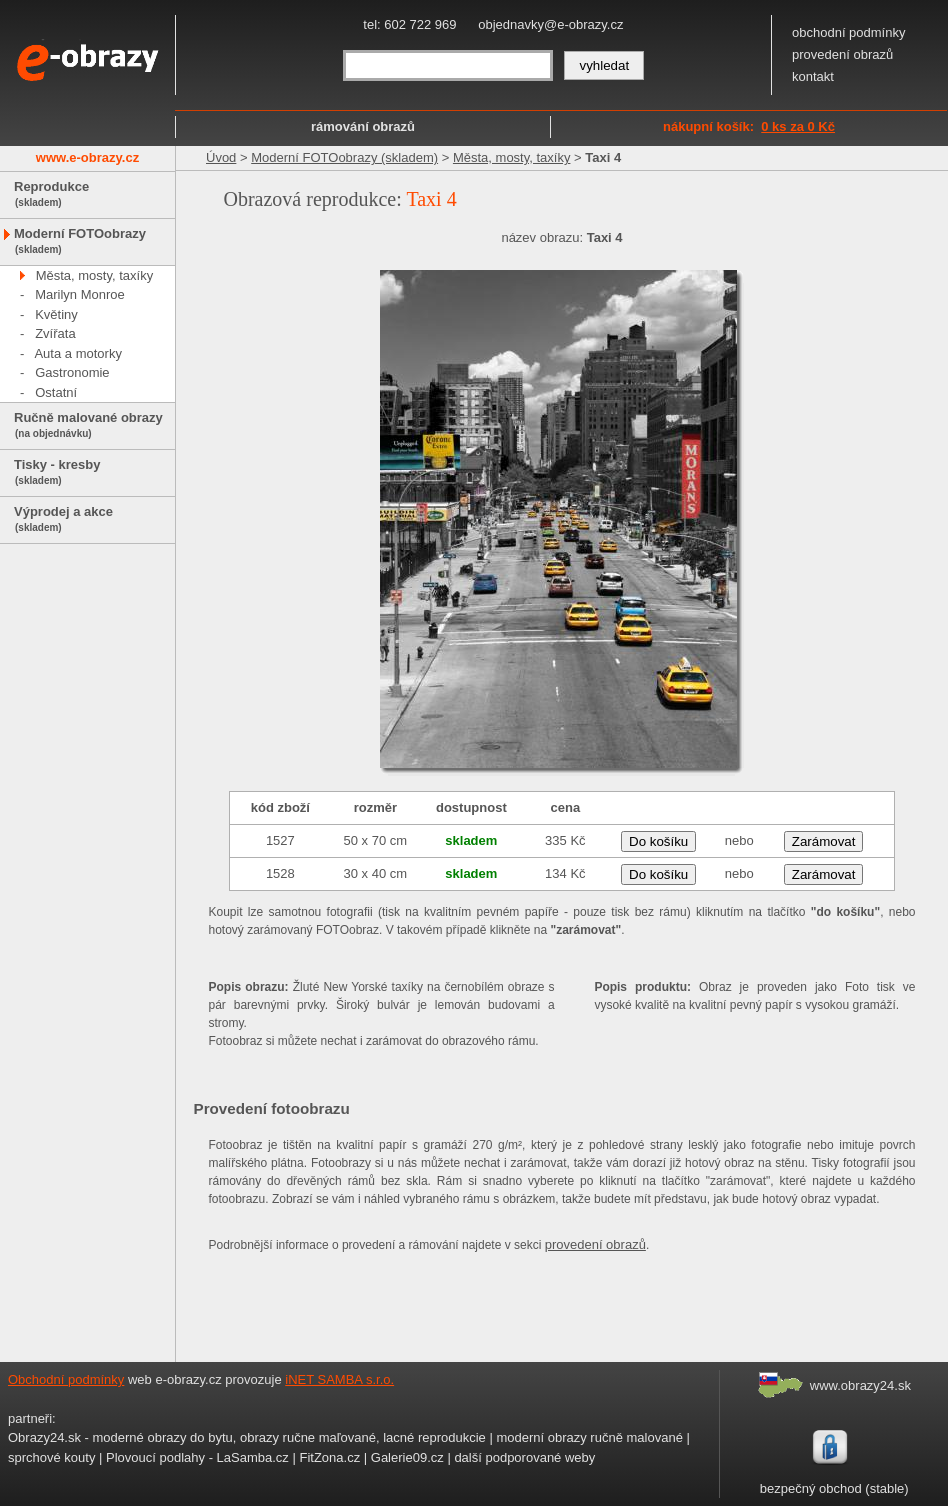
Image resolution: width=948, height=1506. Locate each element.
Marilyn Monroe (80, 294)
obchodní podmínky (848, 32)
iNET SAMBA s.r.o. (339, 1379)
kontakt (813, 76)
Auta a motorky (77, 353)
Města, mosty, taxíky (95, 275)
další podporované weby (524, 1457)
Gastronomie (72, 372)
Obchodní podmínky (66, 1379)
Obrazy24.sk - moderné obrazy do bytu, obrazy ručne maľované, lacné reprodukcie (247, 1437)
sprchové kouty (51, 1457)
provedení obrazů (842, 54)
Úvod (221, 157)
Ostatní (56, 392)
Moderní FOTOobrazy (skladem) (344, 157)
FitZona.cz (329, 1457)
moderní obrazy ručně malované (589, 1437)
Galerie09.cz (407, 1457)
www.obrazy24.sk (860, 1385)
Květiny (56, 314)
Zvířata (55, 333)
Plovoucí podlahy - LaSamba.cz (197, 1457)
